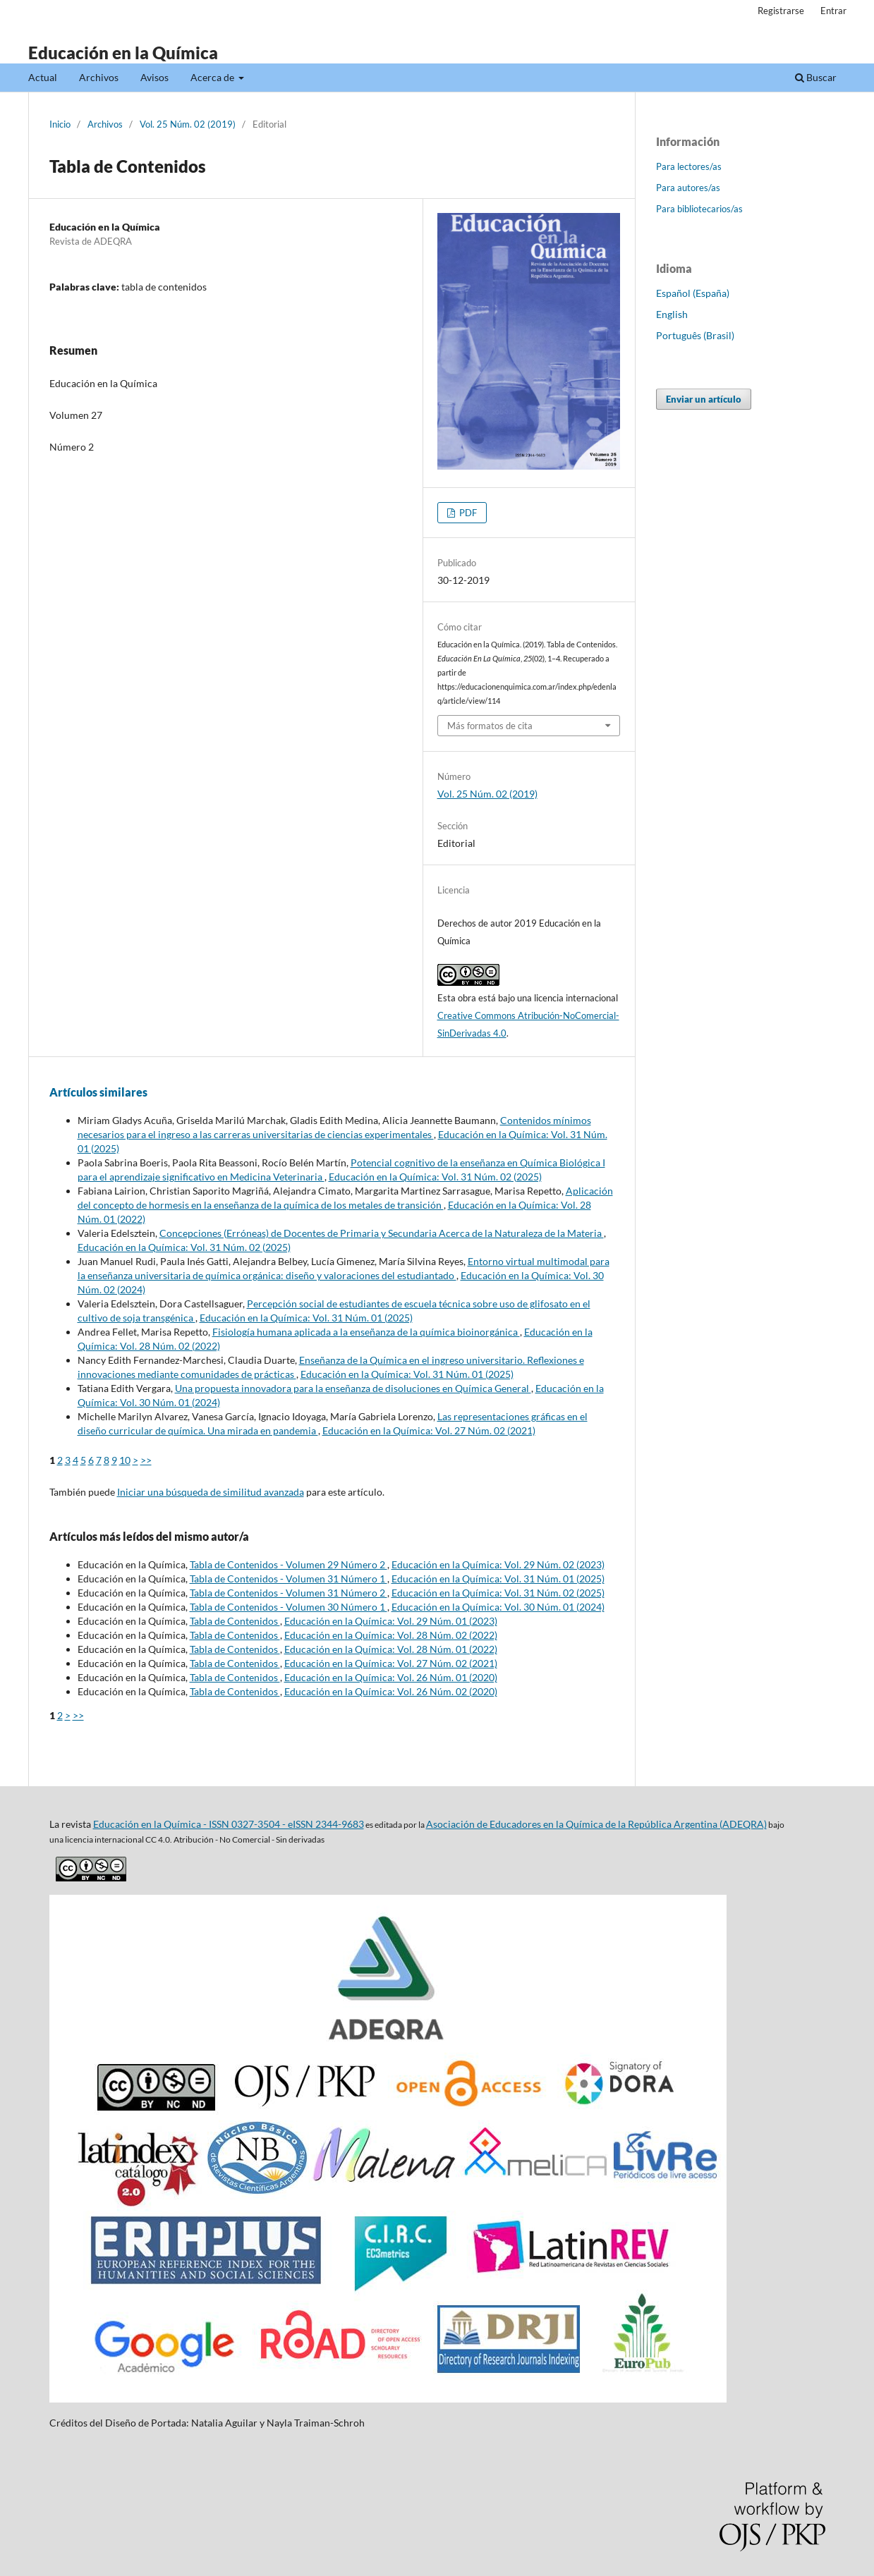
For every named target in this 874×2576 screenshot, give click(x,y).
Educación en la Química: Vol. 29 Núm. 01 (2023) (390, 1621)
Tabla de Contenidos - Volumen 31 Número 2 (288, 1593)
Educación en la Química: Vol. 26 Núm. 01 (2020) (390, 1677)
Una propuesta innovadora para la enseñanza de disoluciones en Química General (353, 1388)
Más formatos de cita (490, 725)
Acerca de (213, 77)
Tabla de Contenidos (235, 1621)
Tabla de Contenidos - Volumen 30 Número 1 (288, 1607)
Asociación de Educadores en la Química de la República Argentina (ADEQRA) (596, 1824)
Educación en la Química (123, 52)
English (672, 314)
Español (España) (692, 293)
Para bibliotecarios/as (699, 208)
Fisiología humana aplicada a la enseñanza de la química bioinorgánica (366, 1332)
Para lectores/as (689, 166)
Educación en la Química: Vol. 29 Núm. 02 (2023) (498, 1564)
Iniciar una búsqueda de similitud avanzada (210, 1492)
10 (125, 1460)
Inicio (60, 124)
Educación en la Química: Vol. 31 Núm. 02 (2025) (435, 1177)
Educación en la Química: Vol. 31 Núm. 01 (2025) (306, 1318)
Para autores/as (688, 187)
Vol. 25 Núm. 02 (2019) (188, 124)
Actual (42, 77)
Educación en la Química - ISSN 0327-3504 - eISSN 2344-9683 (228, 1824)
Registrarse (781, 10)
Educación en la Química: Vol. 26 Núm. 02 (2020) (390, 1691)
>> (146, 1460)
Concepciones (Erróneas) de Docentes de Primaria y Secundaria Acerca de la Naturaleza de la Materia (381, 1233)
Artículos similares (98, 1092)
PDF (467, 512)
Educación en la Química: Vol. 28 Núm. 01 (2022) (390, 1649)
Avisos (154, 77)
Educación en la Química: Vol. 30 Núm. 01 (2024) (498, 1607)
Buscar (816, 77)
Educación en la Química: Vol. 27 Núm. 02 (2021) (428, 1430)
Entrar (833, 10)
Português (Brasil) (695, 335)
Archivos (99, 77)
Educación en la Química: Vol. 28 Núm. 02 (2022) (390, 1635)
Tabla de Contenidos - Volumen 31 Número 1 (288, 1579)
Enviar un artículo (703, 399)
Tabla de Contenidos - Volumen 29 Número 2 (288, 1564)
